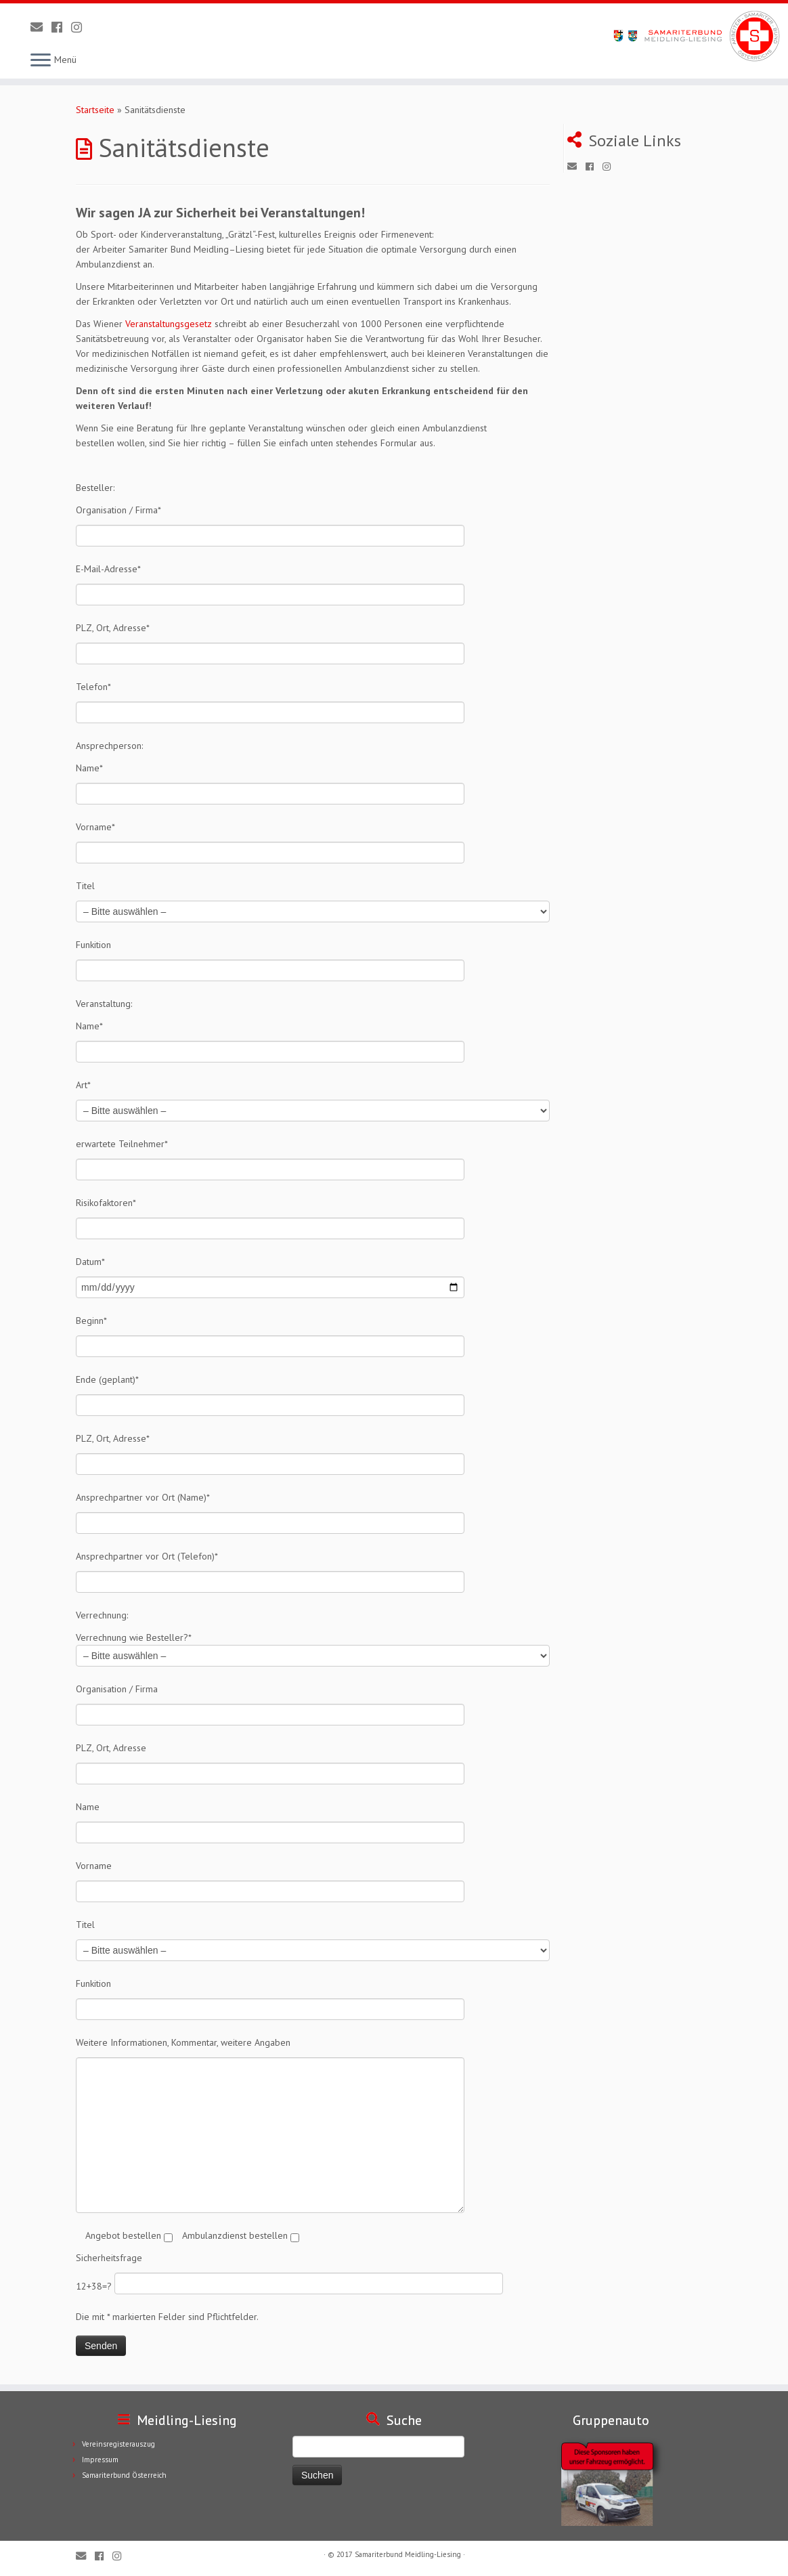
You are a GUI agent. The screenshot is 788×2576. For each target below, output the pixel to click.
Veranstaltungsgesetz (168, 324)
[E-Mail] (40, 27)
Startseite (95, 110)
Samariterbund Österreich (124, 2475)
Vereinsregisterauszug (118, 2444)
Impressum (100, 2459)
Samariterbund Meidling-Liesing (408, 2554)
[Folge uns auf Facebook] (61, 27)
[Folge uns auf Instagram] (81, 27)
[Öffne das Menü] (40, 61)
